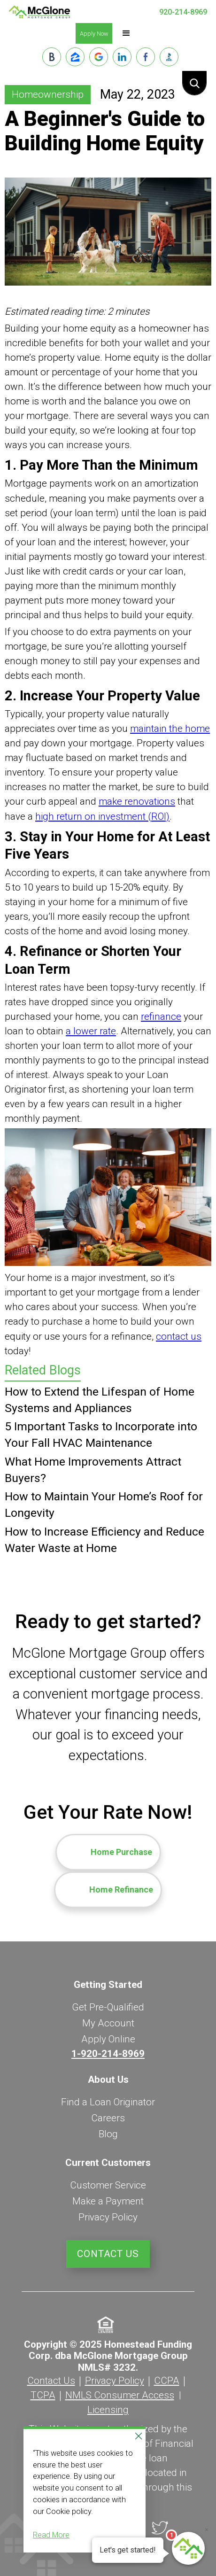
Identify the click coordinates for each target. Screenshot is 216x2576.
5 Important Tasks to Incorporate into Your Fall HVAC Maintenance (101, 1435)
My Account (108, 2023)
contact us (178, 1336)
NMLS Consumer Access (119, 2395)
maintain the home (170, 728)
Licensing (108, 2409)
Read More (51, 2534)
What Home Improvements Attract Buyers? (93, 1470)
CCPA (166, 2380)
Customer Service (108, 2185)
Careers (108, 2118)
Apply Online (108, 2039)
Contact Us (108, 2253)
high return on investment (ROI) (102, 816)
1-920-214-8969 (108, 2053)
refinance (161, 1016)
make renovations (137, 801)
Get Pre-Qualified (108, 2007)
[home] (39, 12)
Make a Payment (108, 2201)
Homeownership (48, 94)
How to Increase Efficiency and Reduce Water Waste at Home (104, 1540)
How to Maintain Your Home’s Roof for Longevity (104, 1505)
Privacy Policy (108, 2217)
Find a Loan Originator (108, 2102)
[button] (126, 33)
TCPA (43, 2395)
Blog (108, 2134)
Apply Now (94, 33)
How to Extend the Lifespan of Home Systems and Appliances (99, 1400)
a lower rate (91, 1031)
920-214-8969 (183, 12)
